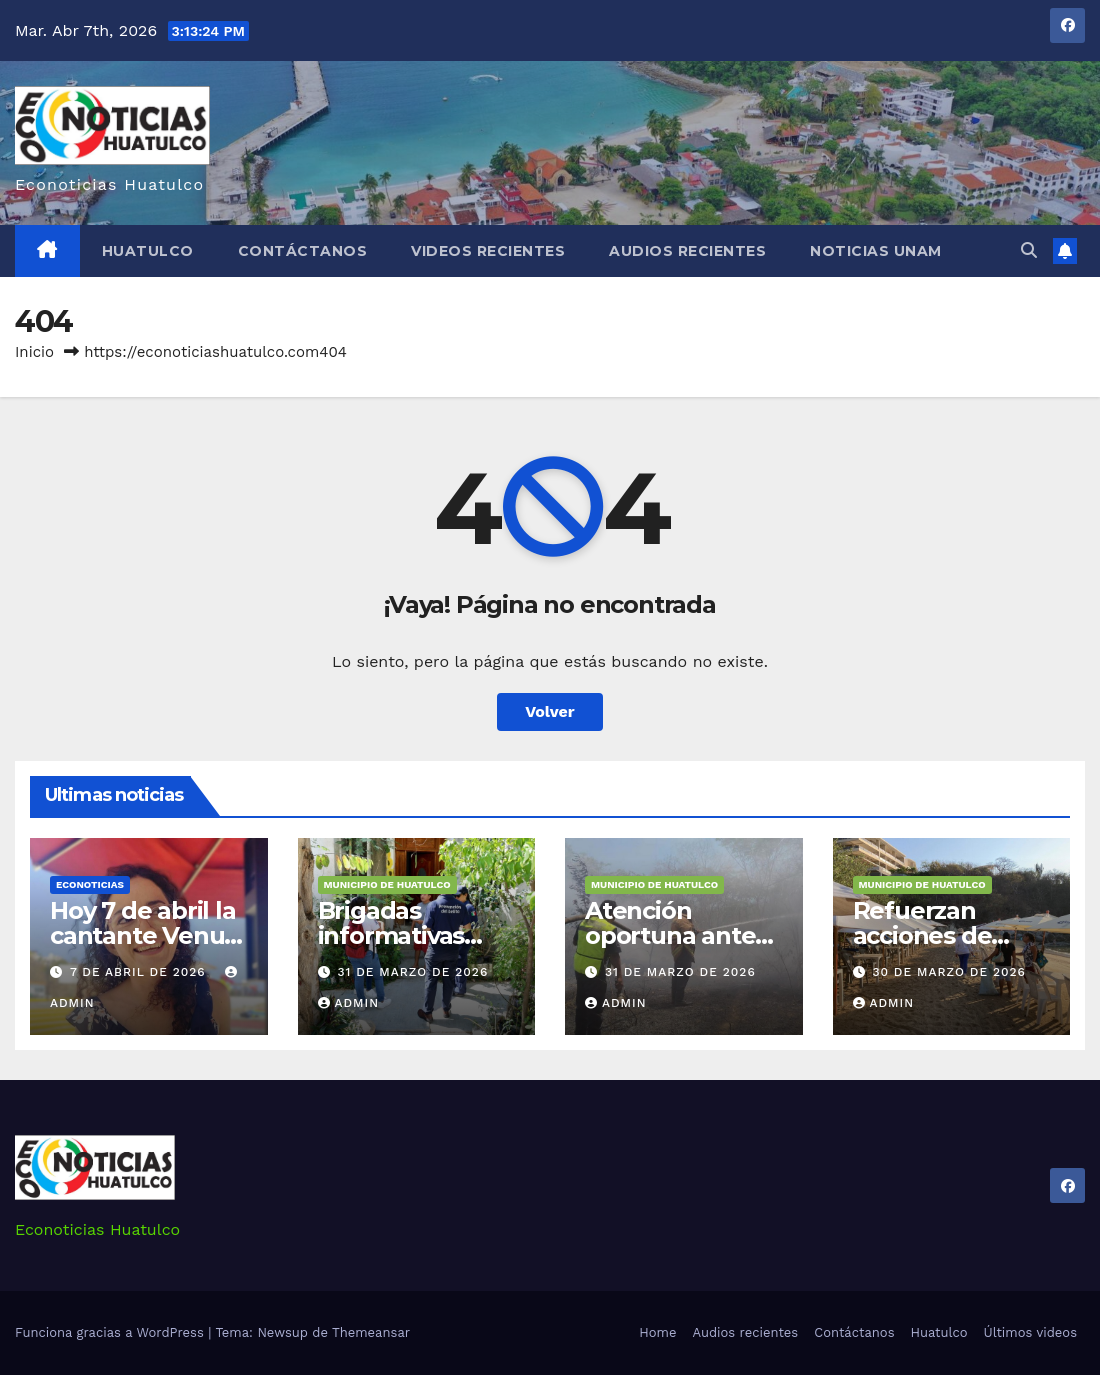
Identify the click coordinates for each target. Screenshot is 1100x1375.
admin (349, 1003)
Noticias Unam (876, 251)
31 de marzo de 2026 (412, 972)
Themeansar (371, 1332)
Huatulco (148, 251)
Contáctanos (303, 251)
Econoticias (90, 884)
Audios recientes (687, 251)
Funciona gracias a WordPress (111, 1332)
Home (657, 1332)
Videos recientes (488, 251)
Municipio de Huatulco (387, 884)
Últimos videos (1030, 1332)
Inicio (34, 352)
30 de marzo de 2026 (949, 972)
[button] (1029, 250)
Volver (550, 711)
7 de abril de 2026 (140, 972)
